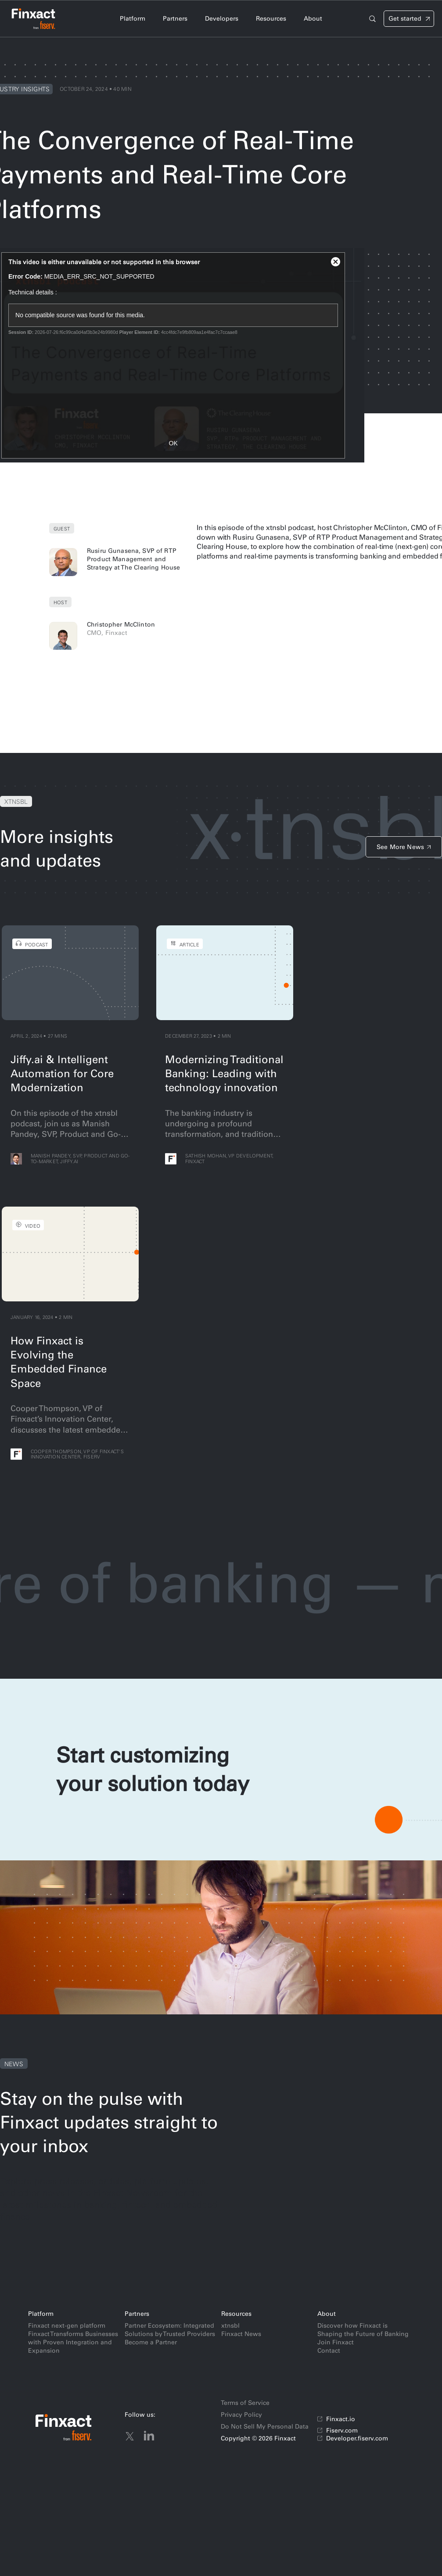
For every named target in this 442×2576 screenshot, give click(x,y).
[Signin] (409, 19)
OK (173, 443)
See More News (400, 847)
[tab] (132, 18)
